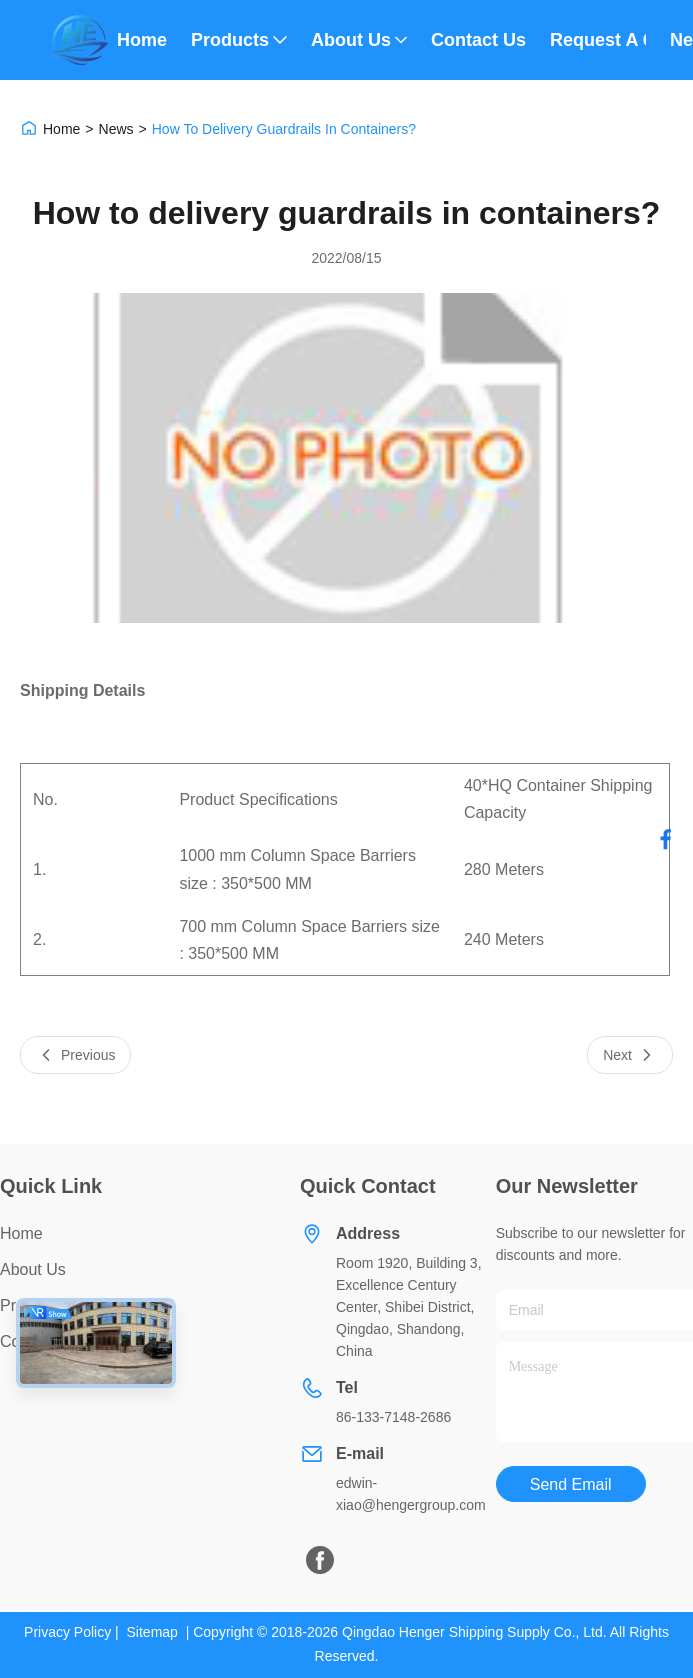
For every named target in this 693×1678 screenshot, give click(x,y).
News (116, 129)
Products (239, 40)
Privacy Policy (67, 1632)
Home (142, 40)
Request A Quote (598, 40)
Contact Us (478, 40)
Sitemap (152, 1632)
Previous (75, 1055)
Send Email (571, 1484)
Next (630, 1055)
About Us (359, 40)
